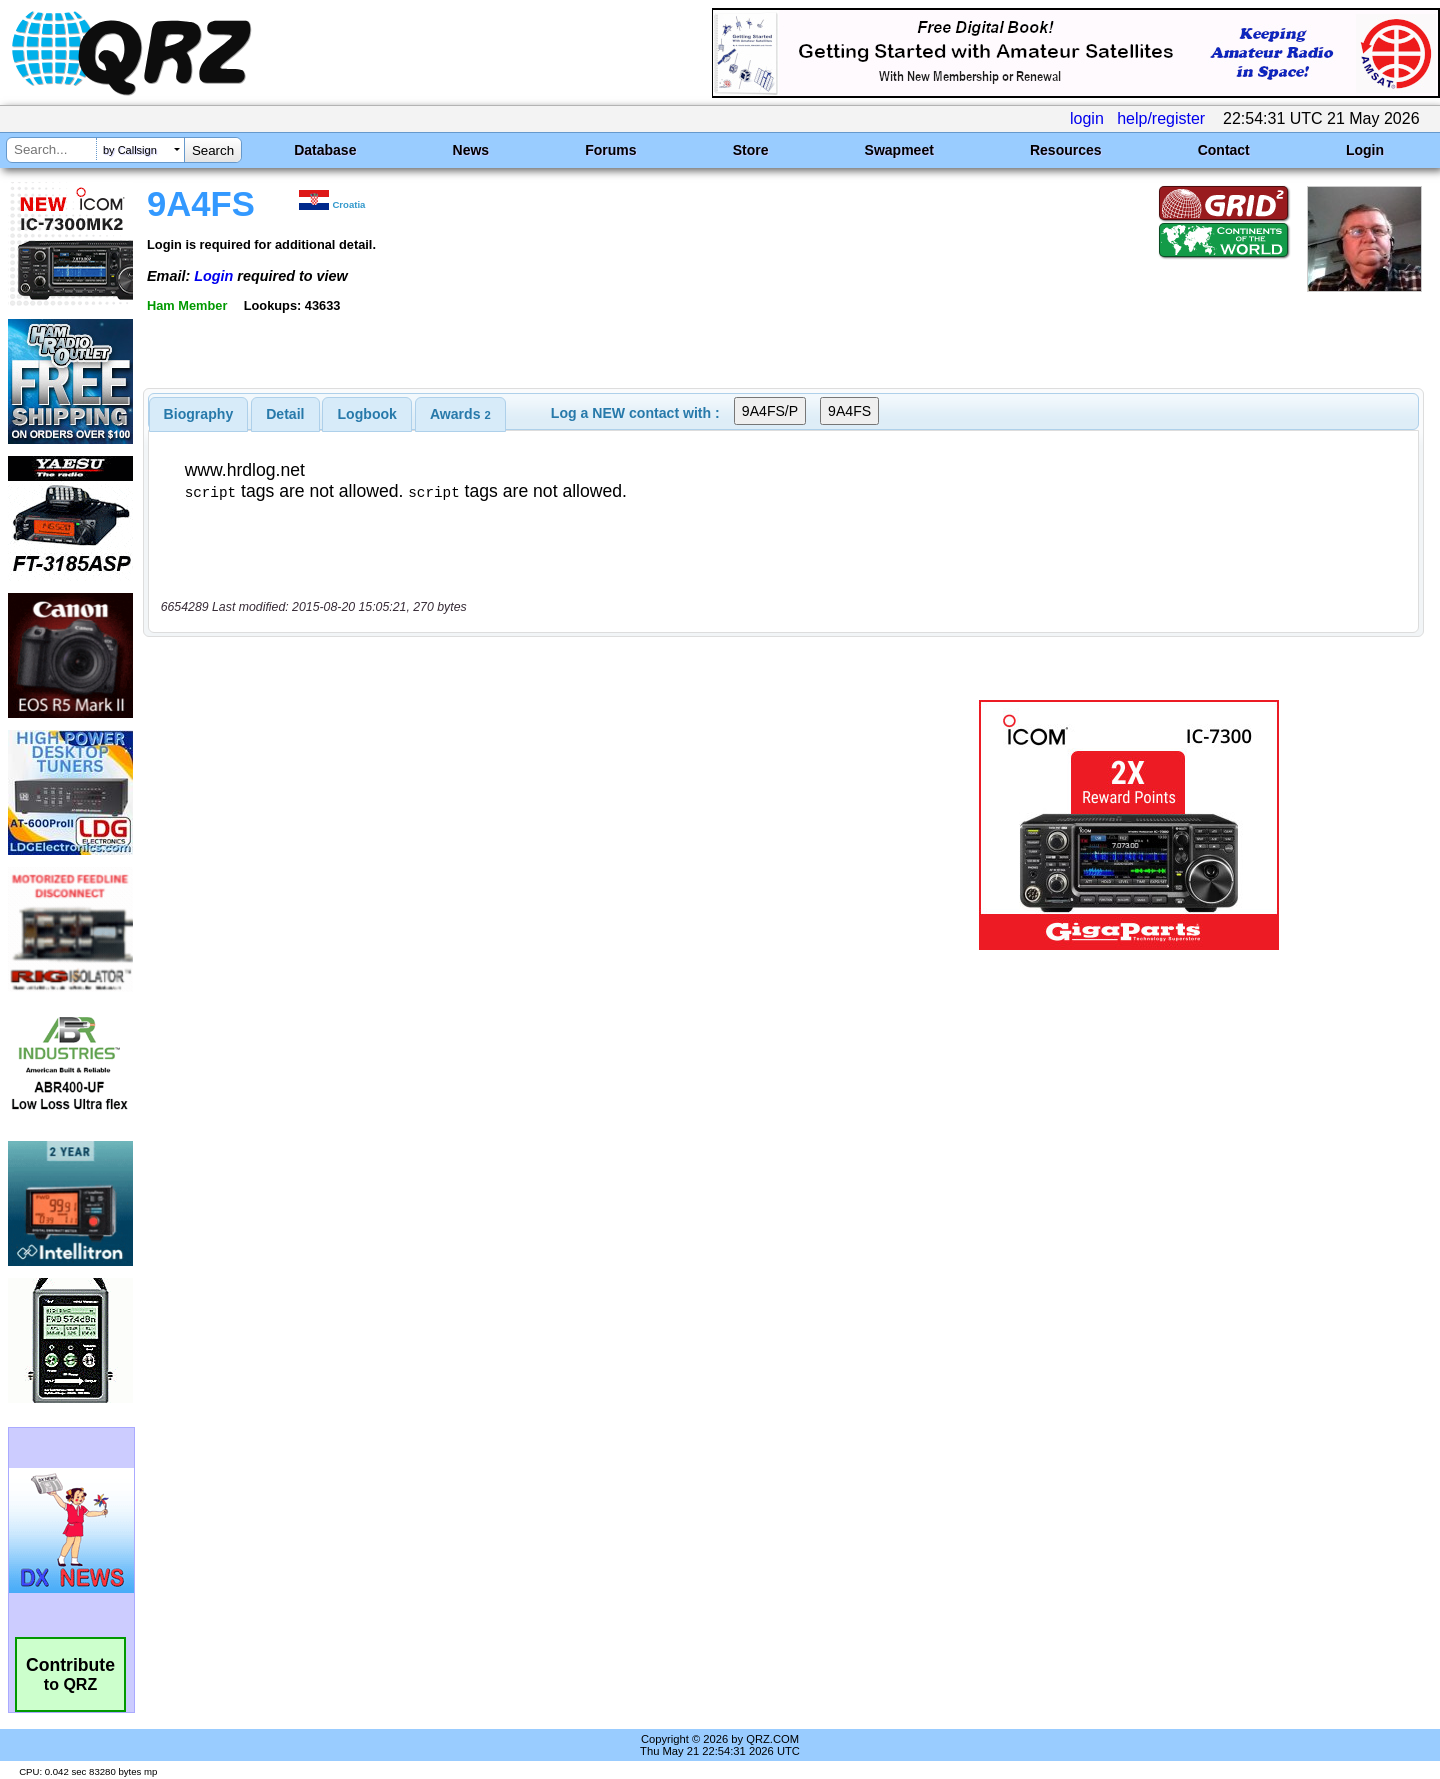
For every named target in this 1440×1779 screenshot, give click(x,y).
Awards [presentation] (460, 414)
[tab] (199, 414)
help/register (1161, 118)
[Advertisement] (505, 825)
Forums (610, 150)
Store (751, 150)
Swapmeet (899, 150)
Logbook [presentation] (367, 414)
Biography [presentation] (199, 414)
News (471, 150)
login (1087, 118)
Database (325, 150)
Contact (1224, 150)
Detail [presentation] (285, 414)
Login (1365, 150)
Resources (1066, 150)
